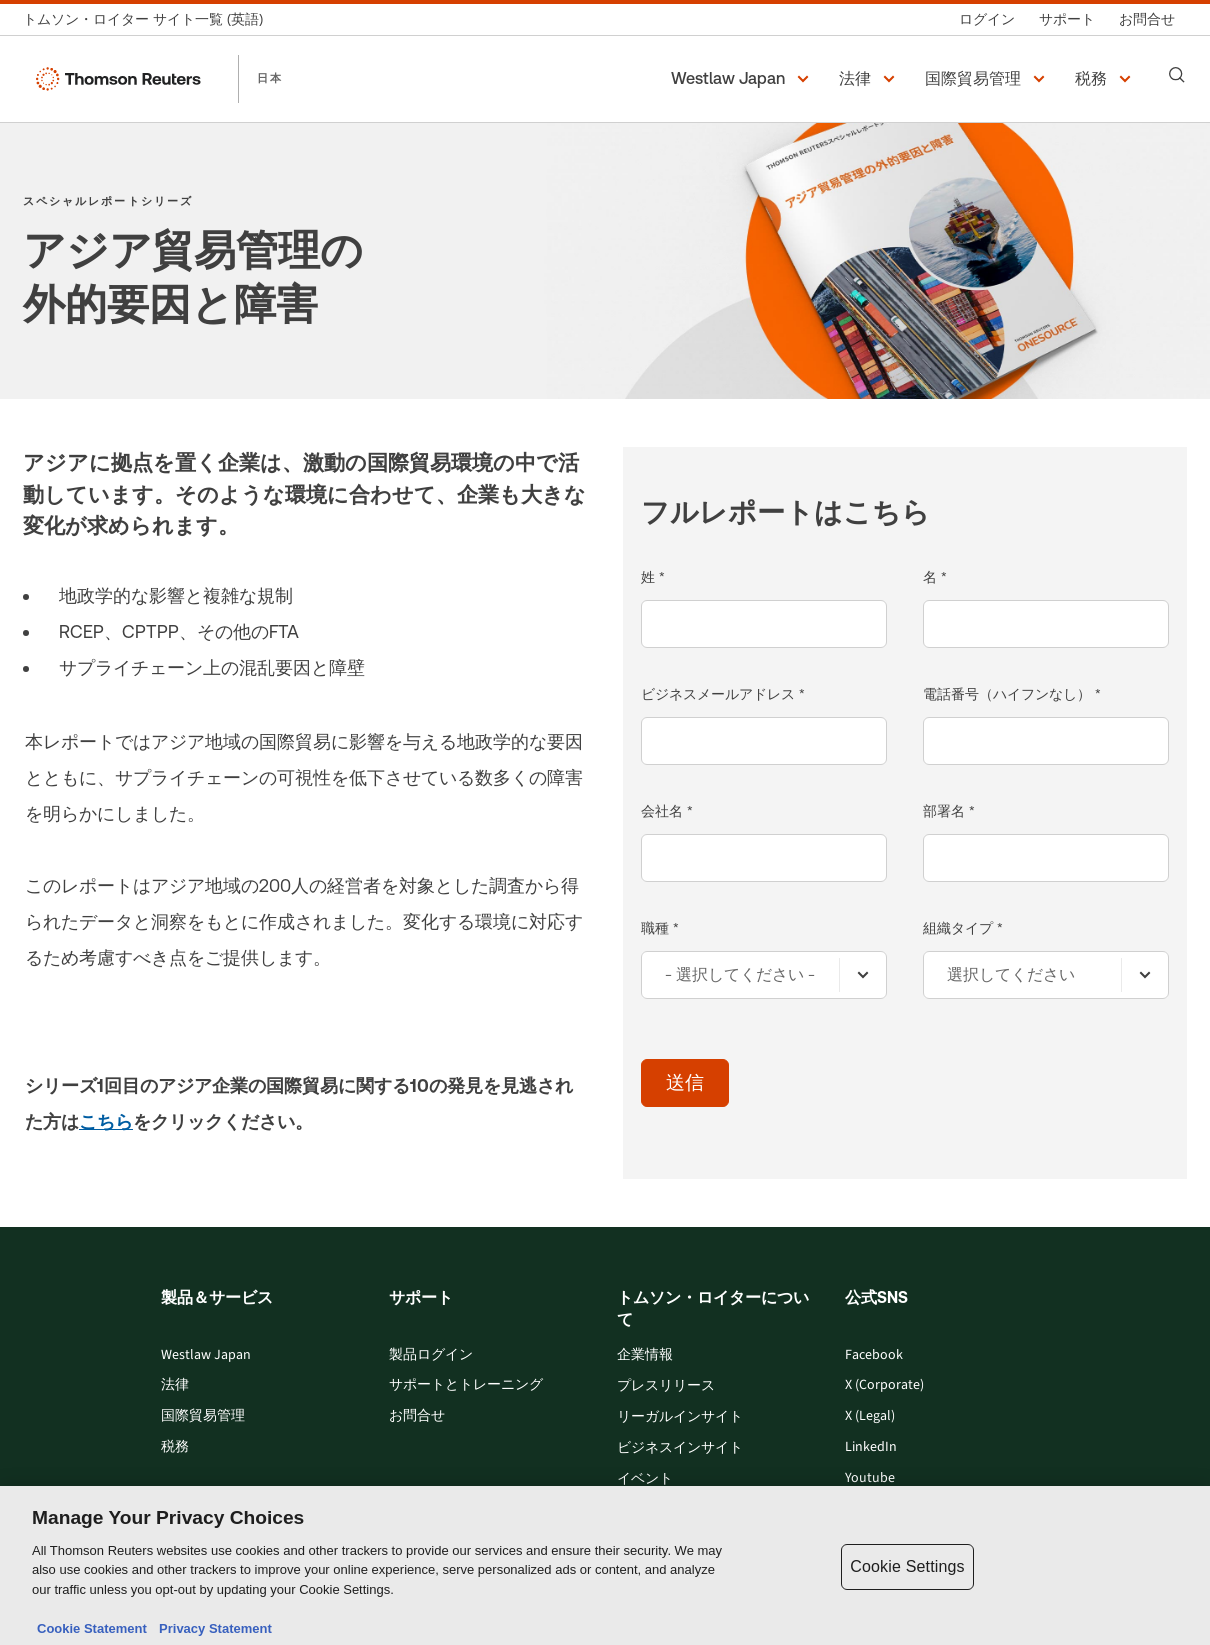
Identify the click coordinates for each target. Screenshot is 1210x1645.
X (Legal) (870, 1416)
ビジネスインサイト (680, 1448)
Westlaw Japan (206, 1355)
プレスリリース (666, 1386)
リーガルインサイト (680, 1417)
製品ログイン (431, 1355)
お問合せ (417, 1416)
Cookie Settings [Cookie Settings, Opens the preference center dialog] (907, 1599)
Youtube (870, 1478)
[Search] (1177, 75)
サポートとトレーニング (466, 1385)
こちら (106, 1121)
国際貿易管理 (203, 1416)
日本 (270, 78)
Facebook (874, 1355)
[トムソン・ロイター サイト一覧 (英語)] (149, 19)
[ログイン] (987, 19)
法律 (175, 1385)
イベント (645, 1479)
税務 (175, 1447)
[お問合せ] (1147, 19)
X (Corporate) (884, 1385)
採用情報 (645, 1510)
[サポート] (1067, 19)
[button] (743, 79)
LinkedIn (871, 1447)
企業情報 (645, 1355)
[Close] (1178, 1598)
